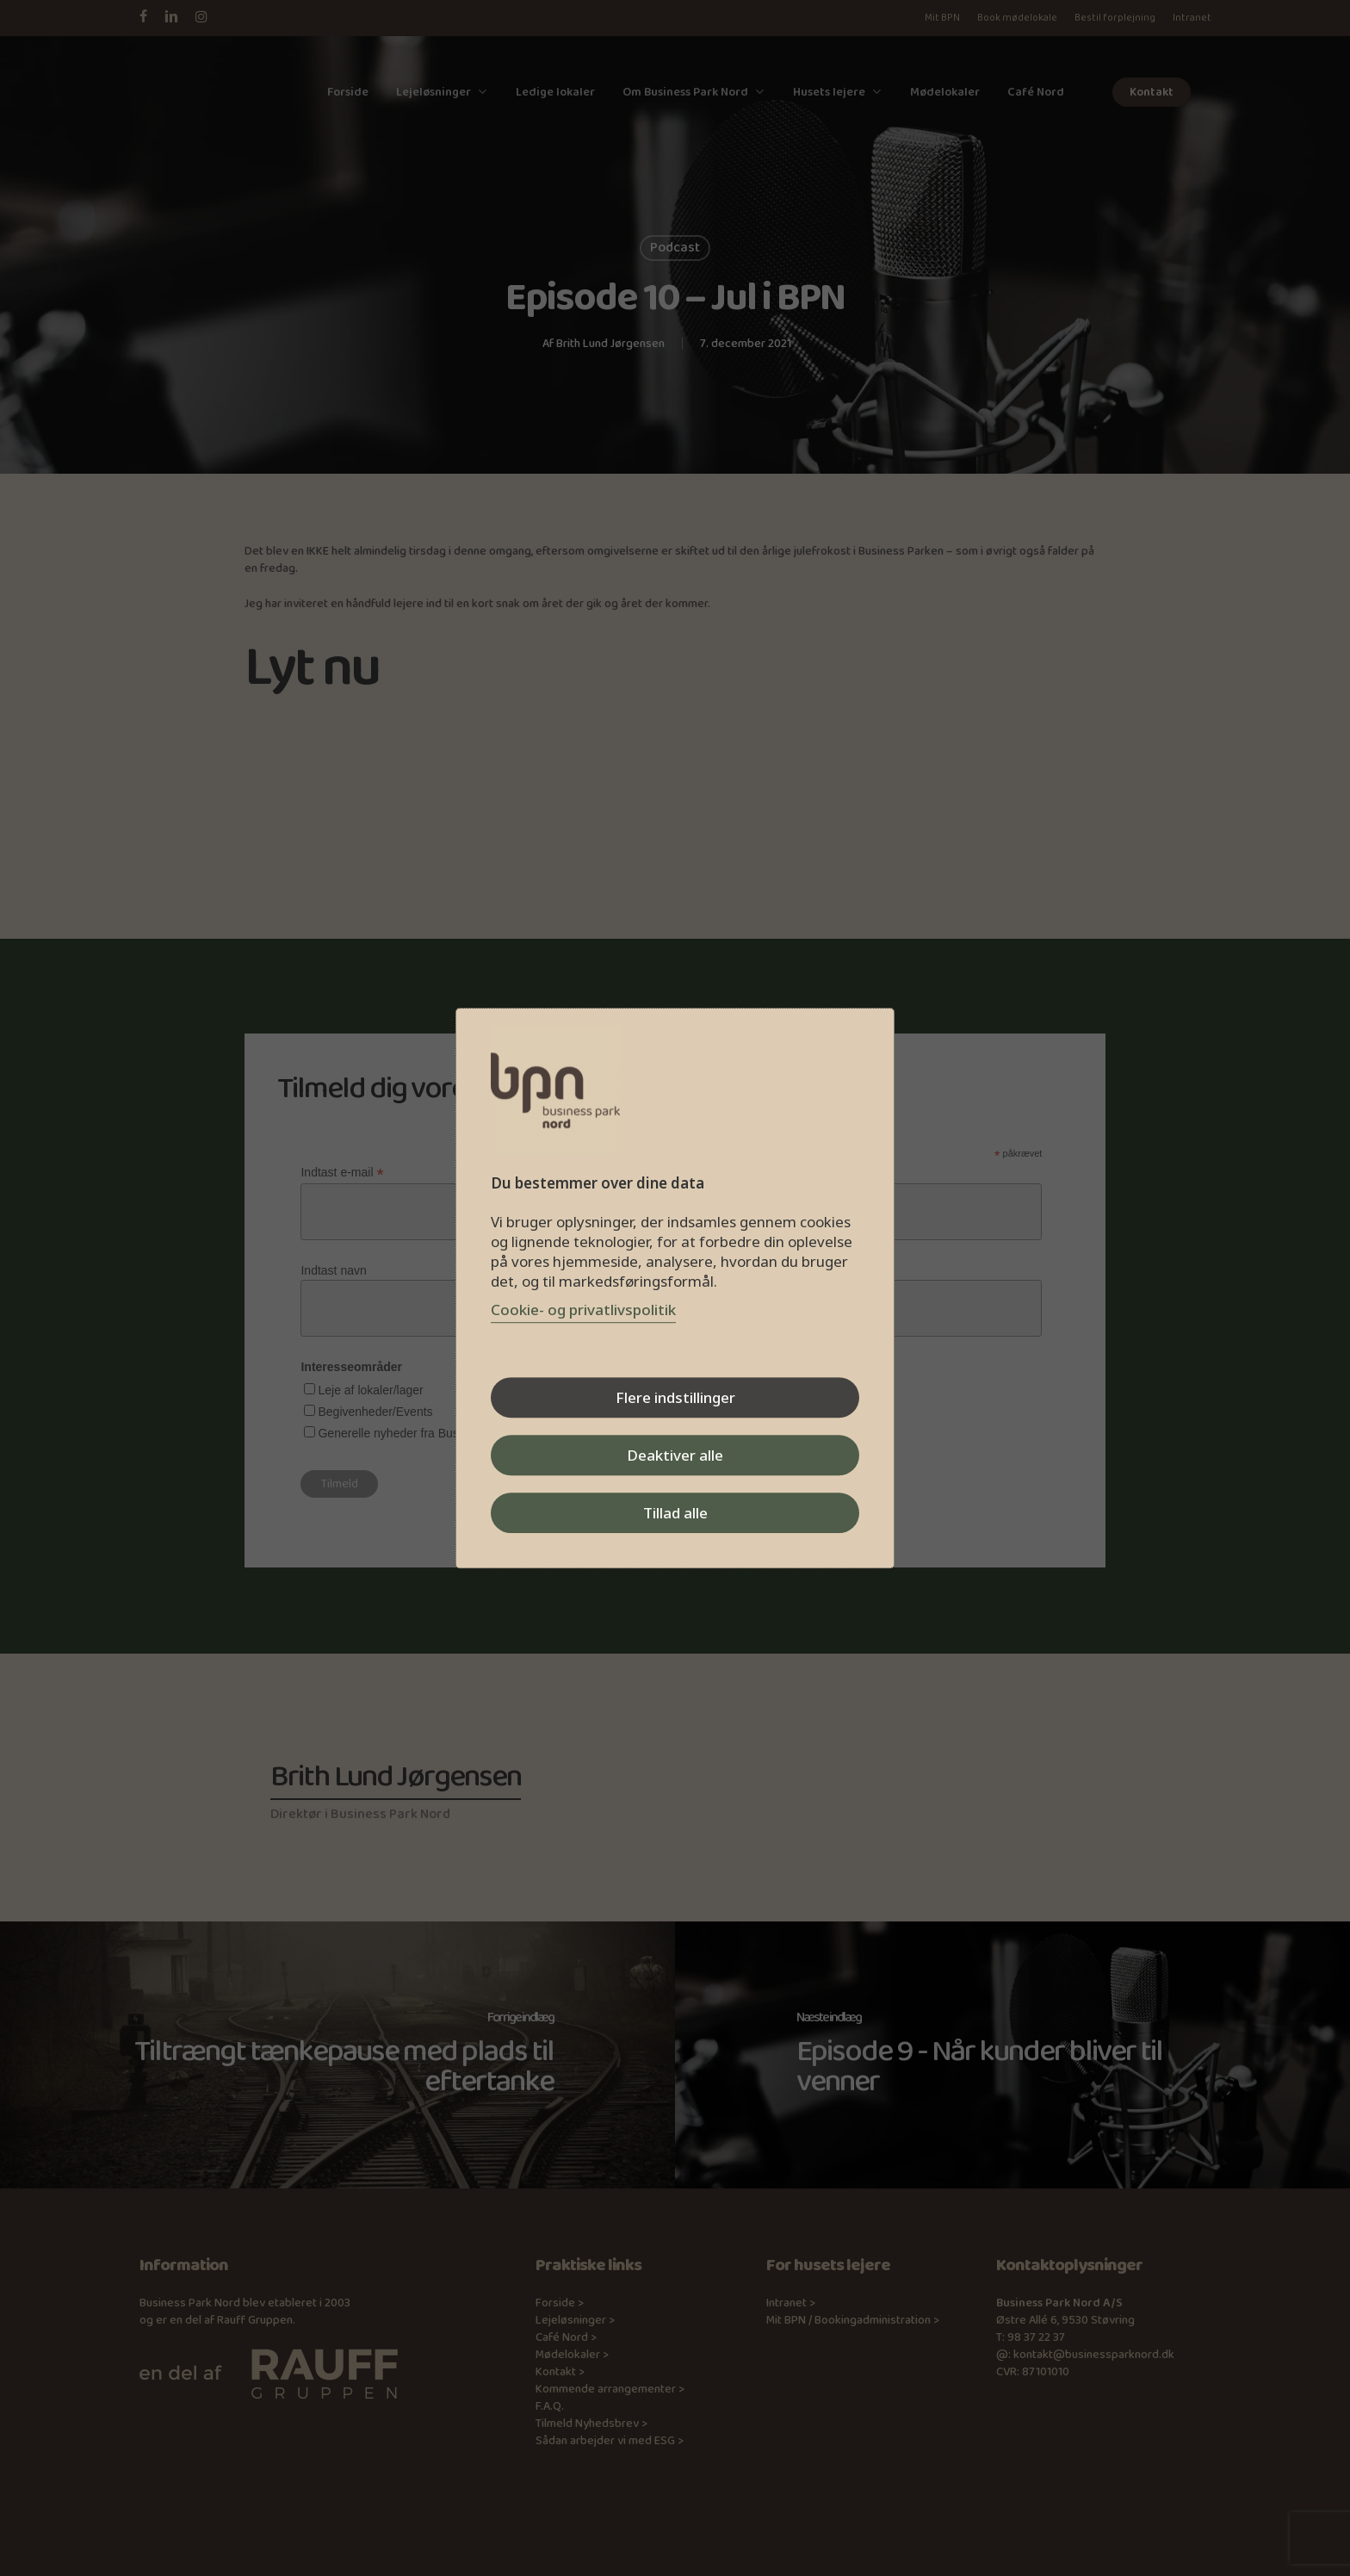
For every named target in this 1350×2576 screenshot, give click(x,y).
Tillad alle (675, 1513)
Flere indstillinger (675, 1397)
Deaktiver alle (675, 1455)
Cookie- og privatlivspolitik (583, 1309)
